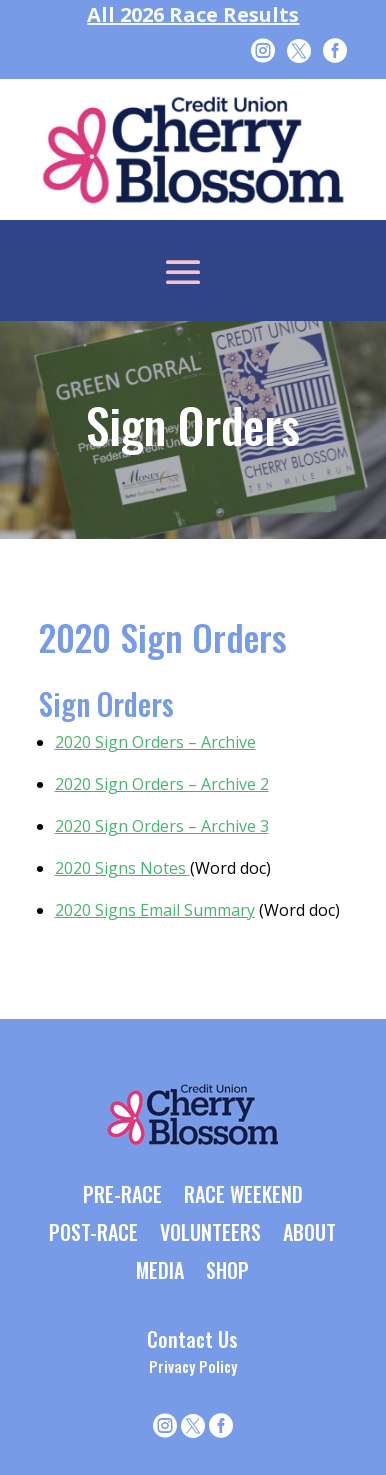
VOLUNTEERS (210, 1234)
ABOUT (309, 1234)
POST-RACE (93, 1234)
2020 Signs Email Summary (155, 910)
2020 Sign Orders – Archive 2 (162, 784)
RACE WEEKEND (243, 1196)
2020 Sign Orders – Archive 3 (162, 826)
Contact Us (192, 1339)
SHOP (227, 1272)
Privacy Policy (193, 1366)
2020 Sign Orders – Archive (155, 742)
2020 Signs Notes (122, 868)
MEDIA (160, 1272)
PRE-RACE (122, 1196)
